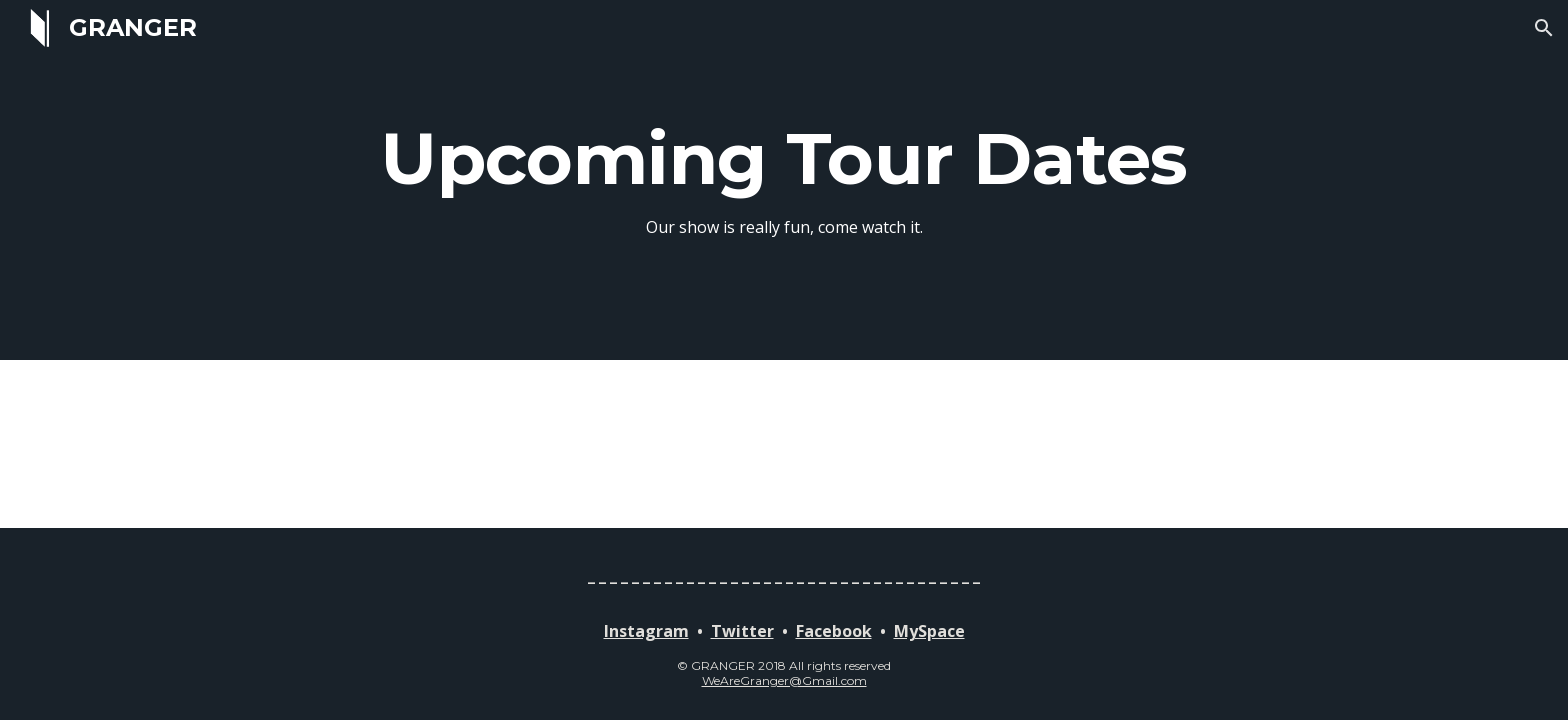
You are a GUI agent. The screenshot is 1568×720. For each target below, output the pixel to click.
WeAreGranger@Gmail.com (784, 680)
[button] (1544, 28)
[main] (784, 180)
